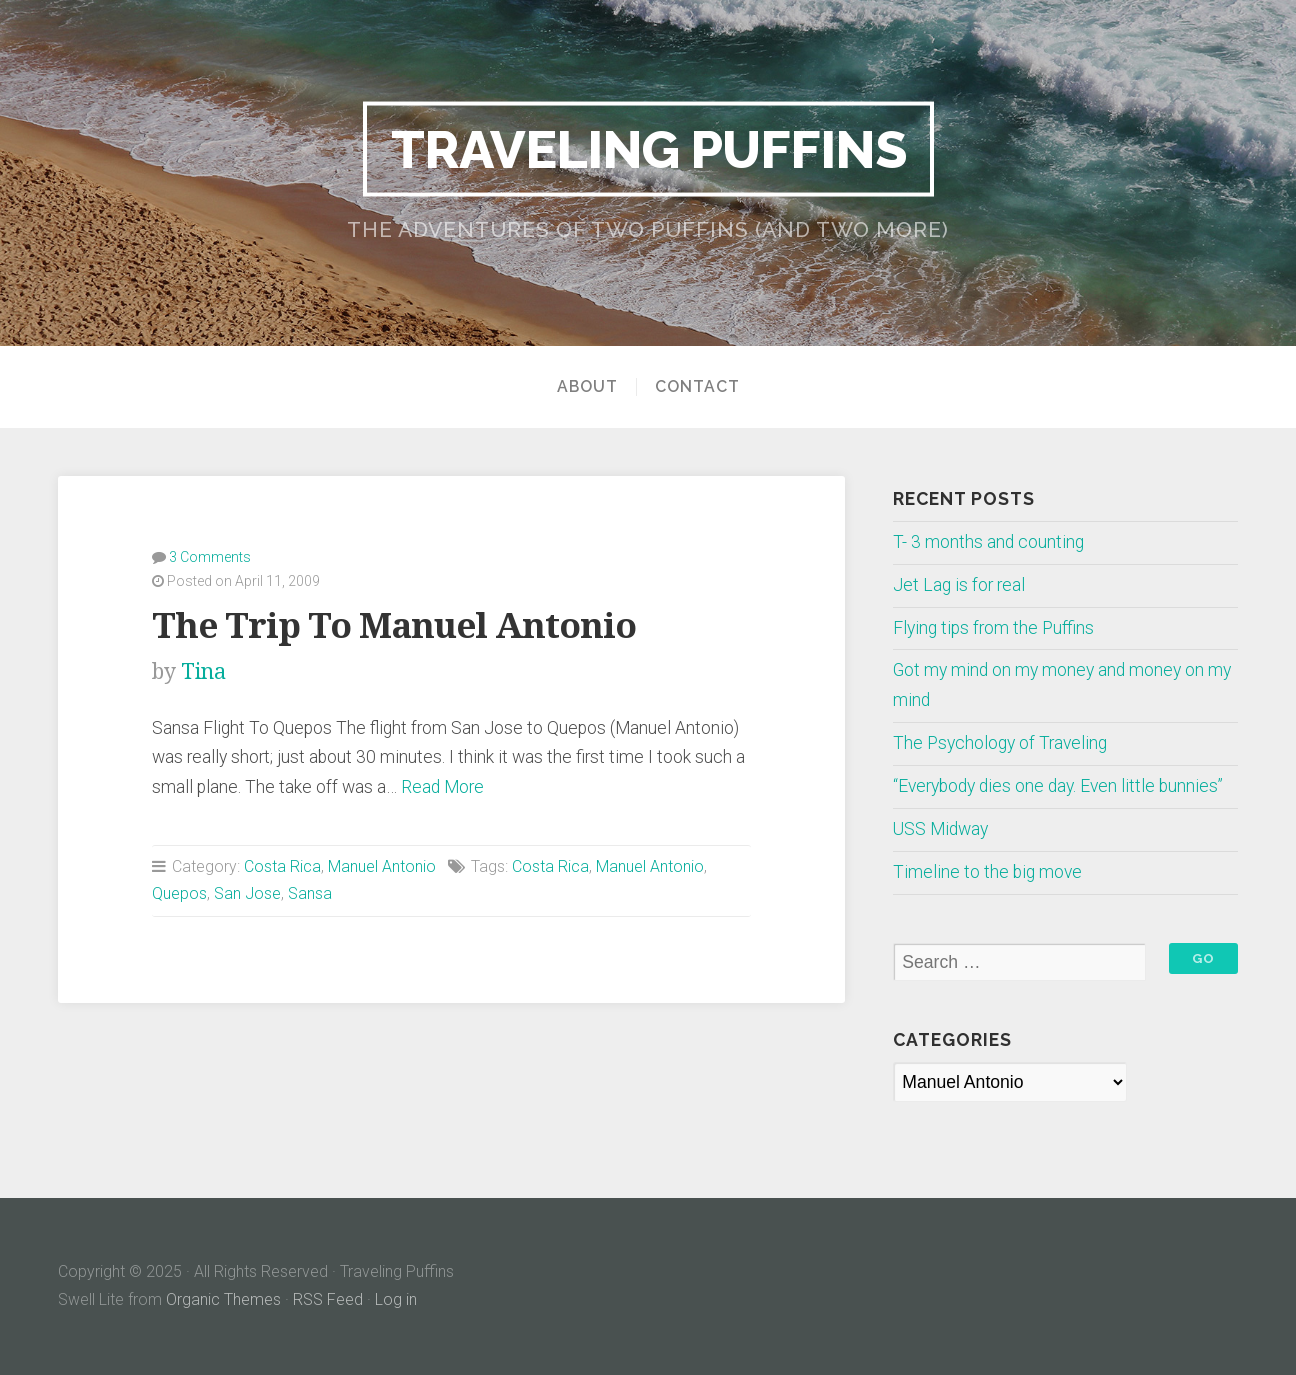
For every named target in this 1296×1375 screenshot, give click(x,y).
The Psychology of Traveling (1000, 743)
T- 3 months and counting (988, 542)
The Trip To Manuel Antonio (394, 625)
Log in (396, 1299)
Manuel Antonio (382, 866)
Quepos (179, 893)
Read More (442, 787)
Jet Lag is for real (959, 585)
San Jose (247, 893)
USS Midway (940, 829)
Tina (203, 671)
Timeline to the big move (987, 872)
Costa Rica (282, 866)
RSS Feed (328, 1299)
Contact (697, 387)
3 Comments (210, 557)
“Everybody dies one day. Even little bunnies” (1058, 786)
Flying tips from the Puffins (993, 628)
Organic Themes (223, 1299)
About (587, 387)
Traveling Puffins (648, 148)
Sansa (310, 893)
